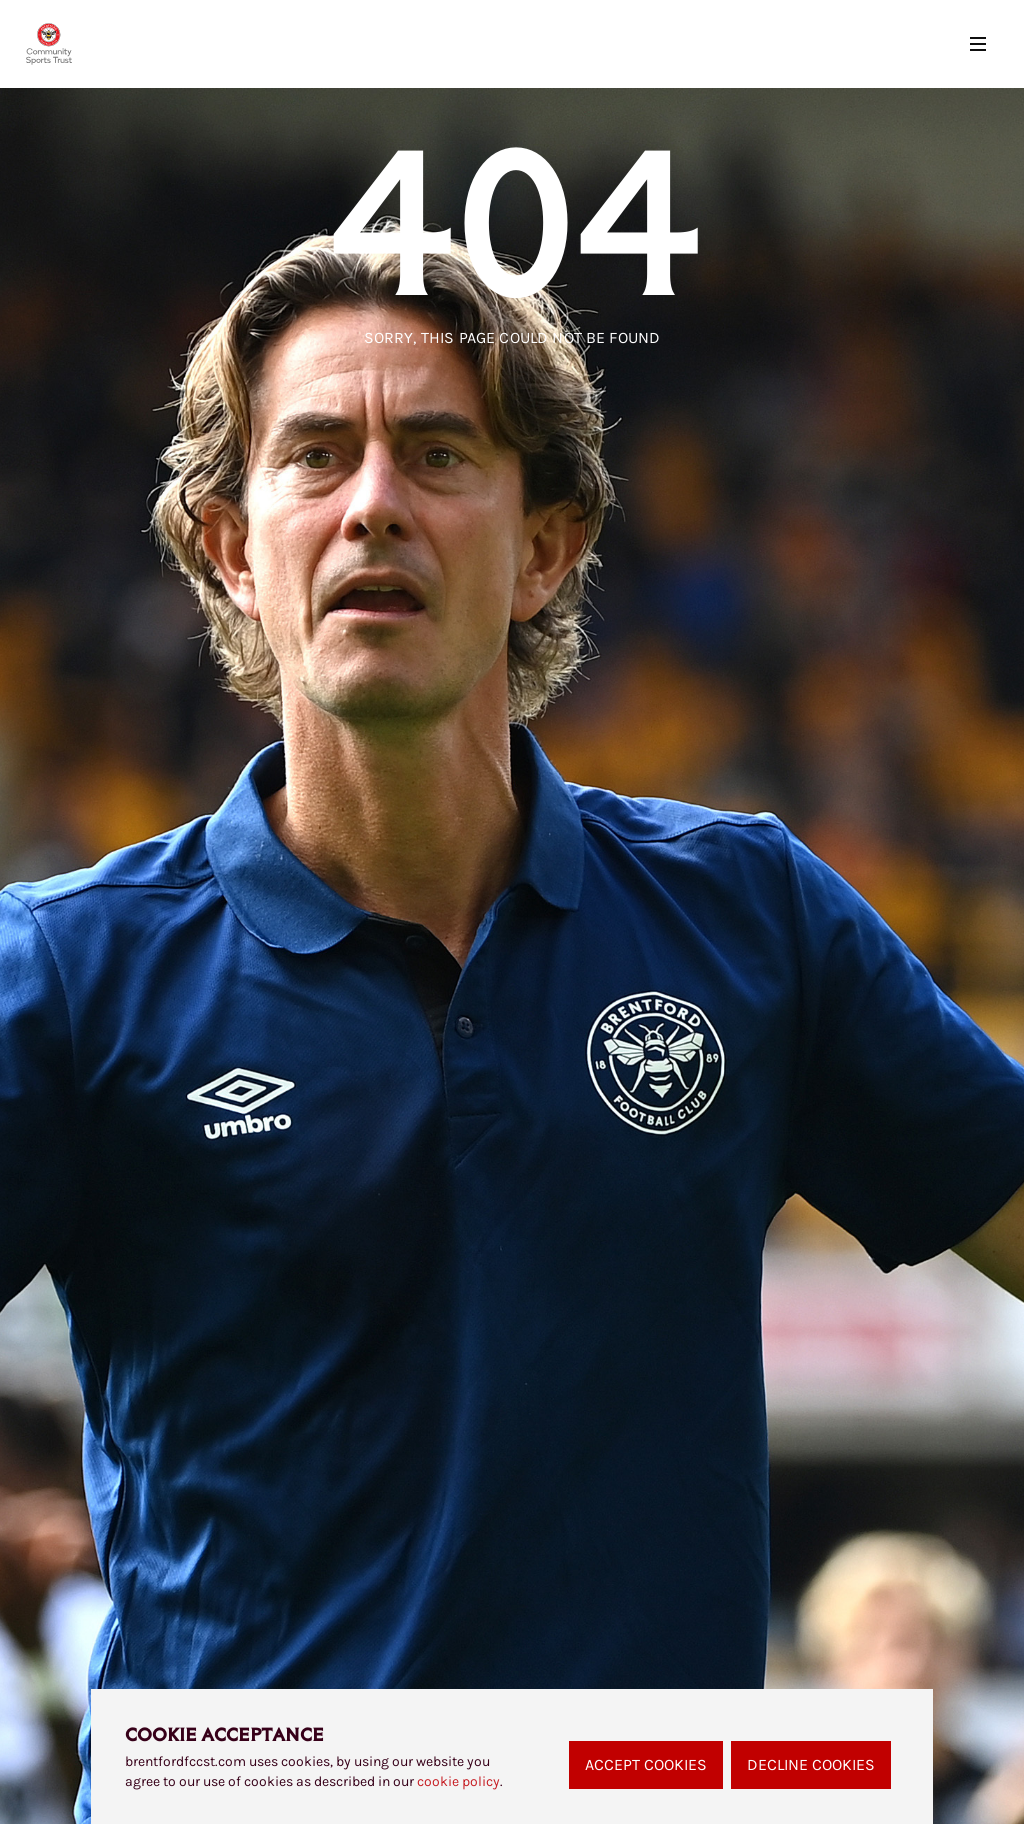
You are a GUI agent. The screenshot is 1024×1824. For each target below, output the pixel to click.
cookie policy (458, 1781)
